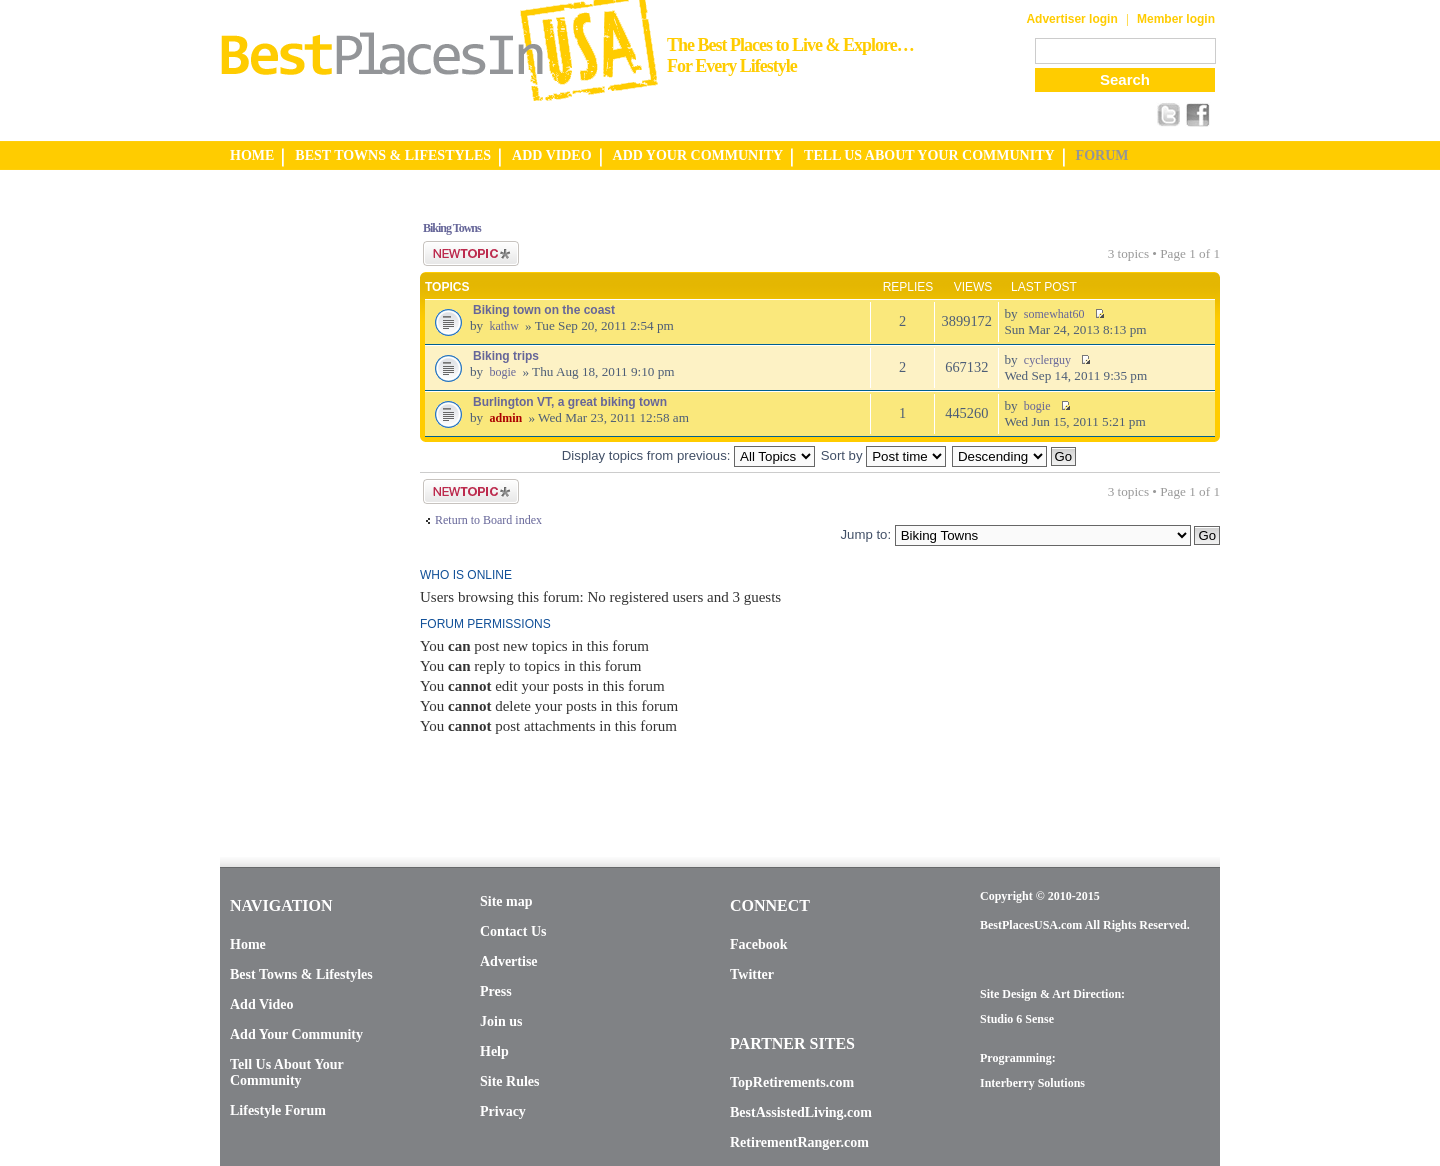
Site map (506, 901)
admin (505, 418)
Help (494, 1051)
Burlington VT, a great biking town (570, 402)
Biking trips (506, 356)
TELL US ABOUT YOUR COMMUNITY (929, 155)
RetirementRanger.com (799, 1142)
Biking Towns (452, 228)
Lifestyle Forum (278, 1110)
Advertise (509, 961)
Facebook (759, 944)
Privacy (503, 1111)
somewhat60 (1054, 314)
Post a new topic (471, 253)
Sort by (883, 455)
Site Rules (510, 1081)
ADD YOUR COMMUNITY (698, 155)
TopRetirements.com (792, 1082)
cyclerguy (1047, 360)
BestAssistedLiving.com (801, 1112)
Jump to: (865, 534)
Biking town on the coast (544, 310)
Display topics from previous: (688, 455)
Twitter (752, 974)
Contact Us (513, 931)
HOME (252, 155)
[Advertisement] (300, 503)
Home (248, 944)
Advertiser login (1071, 19)
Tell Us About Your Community (286, 1072)
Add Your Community (296, 1034)
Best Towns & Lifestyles (301, 974)
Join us (501, 1021)
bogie (502, 372)
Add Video (261, 1004)
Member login (1176, 19)
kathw (503, 326)
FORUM (1102, 155)
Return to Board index (488, 520)
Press (496, 991)
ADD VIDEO (551, 155)
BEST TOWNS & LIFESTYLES (393, 155)
